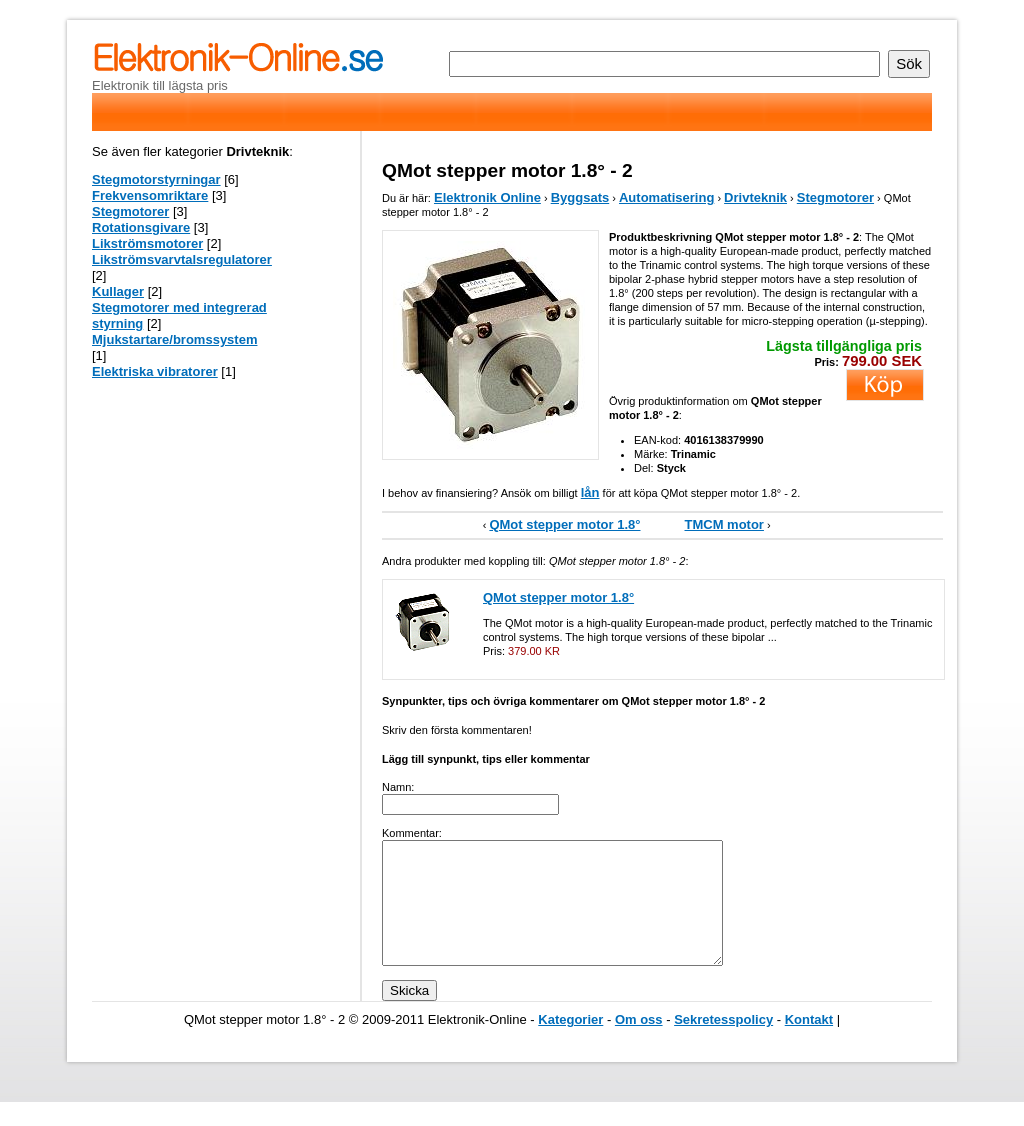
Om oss (639, 1043)
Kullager (118, 291)
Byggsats (580, 197)
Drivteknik (755, 197)
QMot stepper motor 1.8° (564, 524)
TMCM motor (724, 524)
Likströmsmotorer (147, 243)
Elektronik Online (487, 197)
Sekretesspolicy (723, 1043)
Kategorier (570, 1043)
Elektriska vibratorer (155, 371)
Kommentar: (412, 833)
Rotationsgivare (141, 227)
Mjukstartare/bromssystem (174, 339)
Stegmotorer (835, 197)
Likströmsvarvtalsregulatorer (182, 259)
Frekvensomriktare (150, 195)
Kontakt (809, 1043)
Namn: (398, 787)
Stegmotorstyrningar (156, 179)
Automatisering (666, 197)
